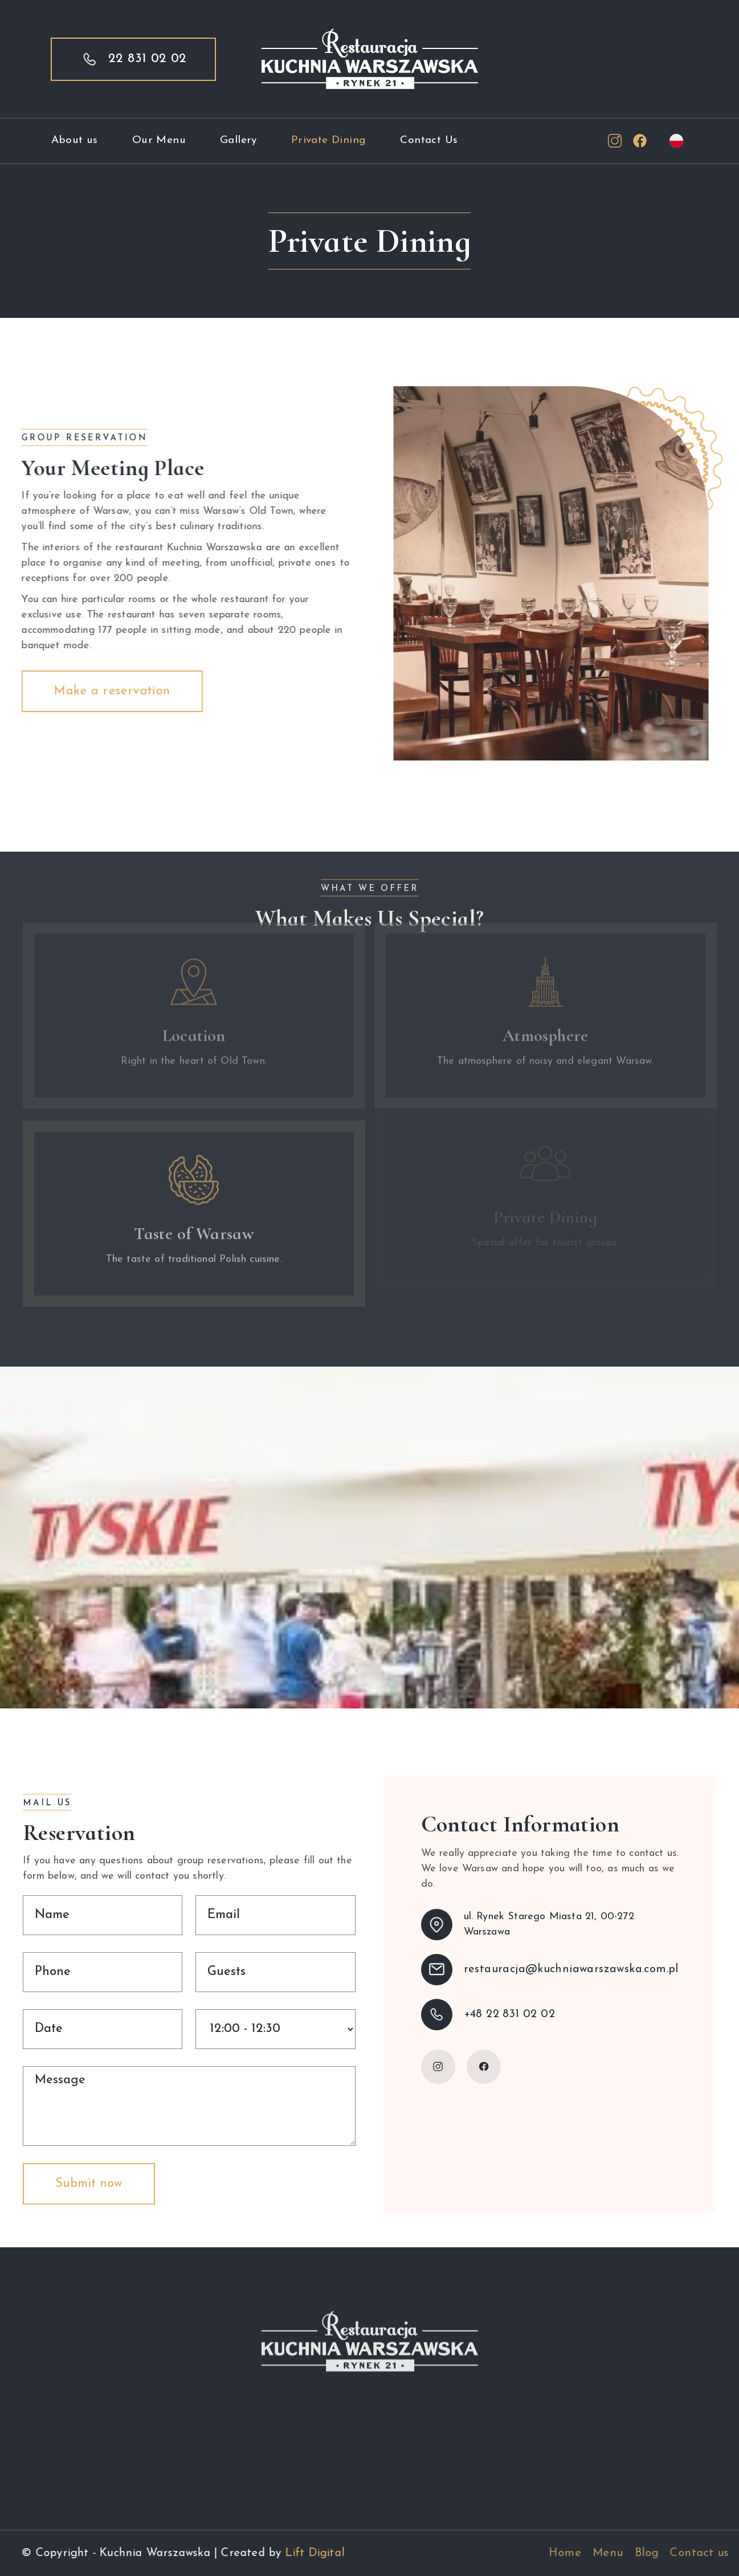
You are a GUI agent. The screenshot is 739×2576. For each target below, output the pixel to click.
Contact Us (429, 140)
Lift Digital (304, 2553)
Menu (645, 2553)
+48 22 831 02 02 (509, 2014)
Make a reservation (102, 691)
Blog (684, 2553)
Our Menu (159, 140)
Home (603, 2553)
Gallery (238, 140)
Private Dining (328, 140)
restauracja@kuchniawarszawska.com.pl (571, 1969)
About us (74, 140)
